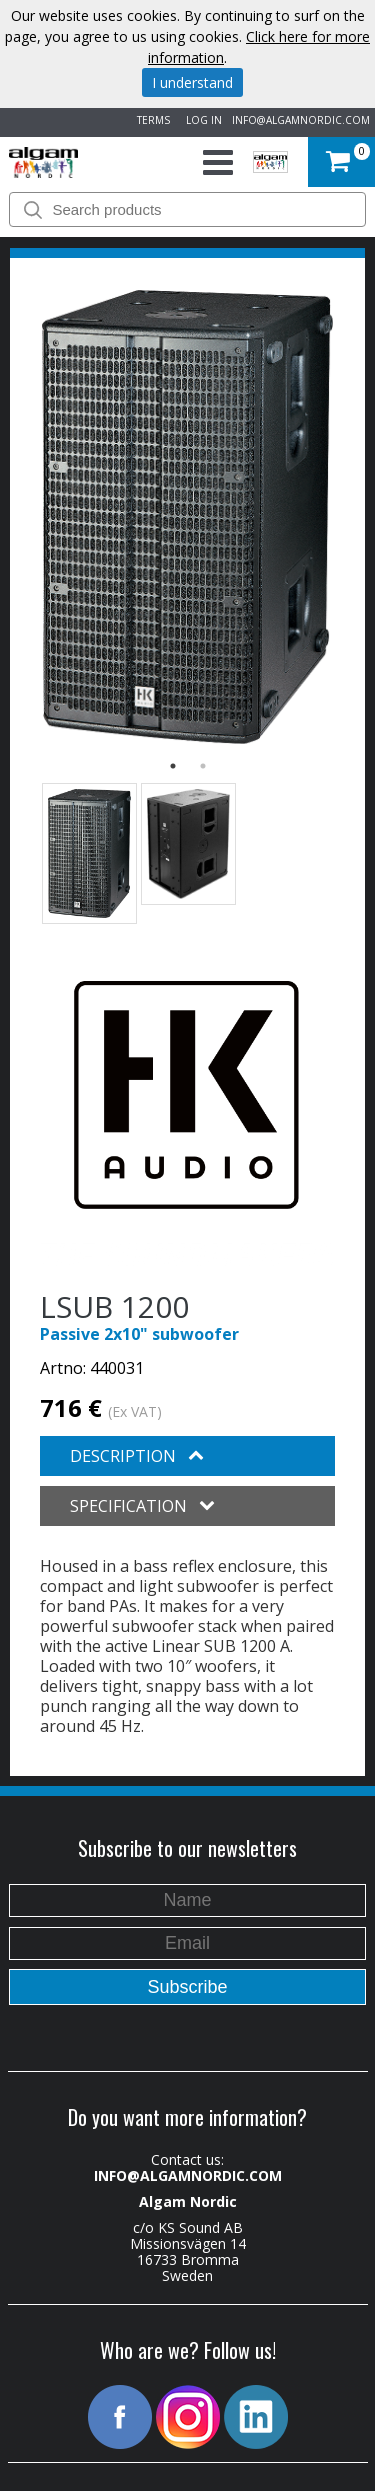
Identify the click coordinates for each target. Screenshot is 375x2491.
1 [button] (173, 766)
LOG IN (201, 120)
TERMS (150, 120)
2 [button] (203, 766)
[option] (187, 517)
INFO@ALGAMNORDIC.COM (301, 120)
